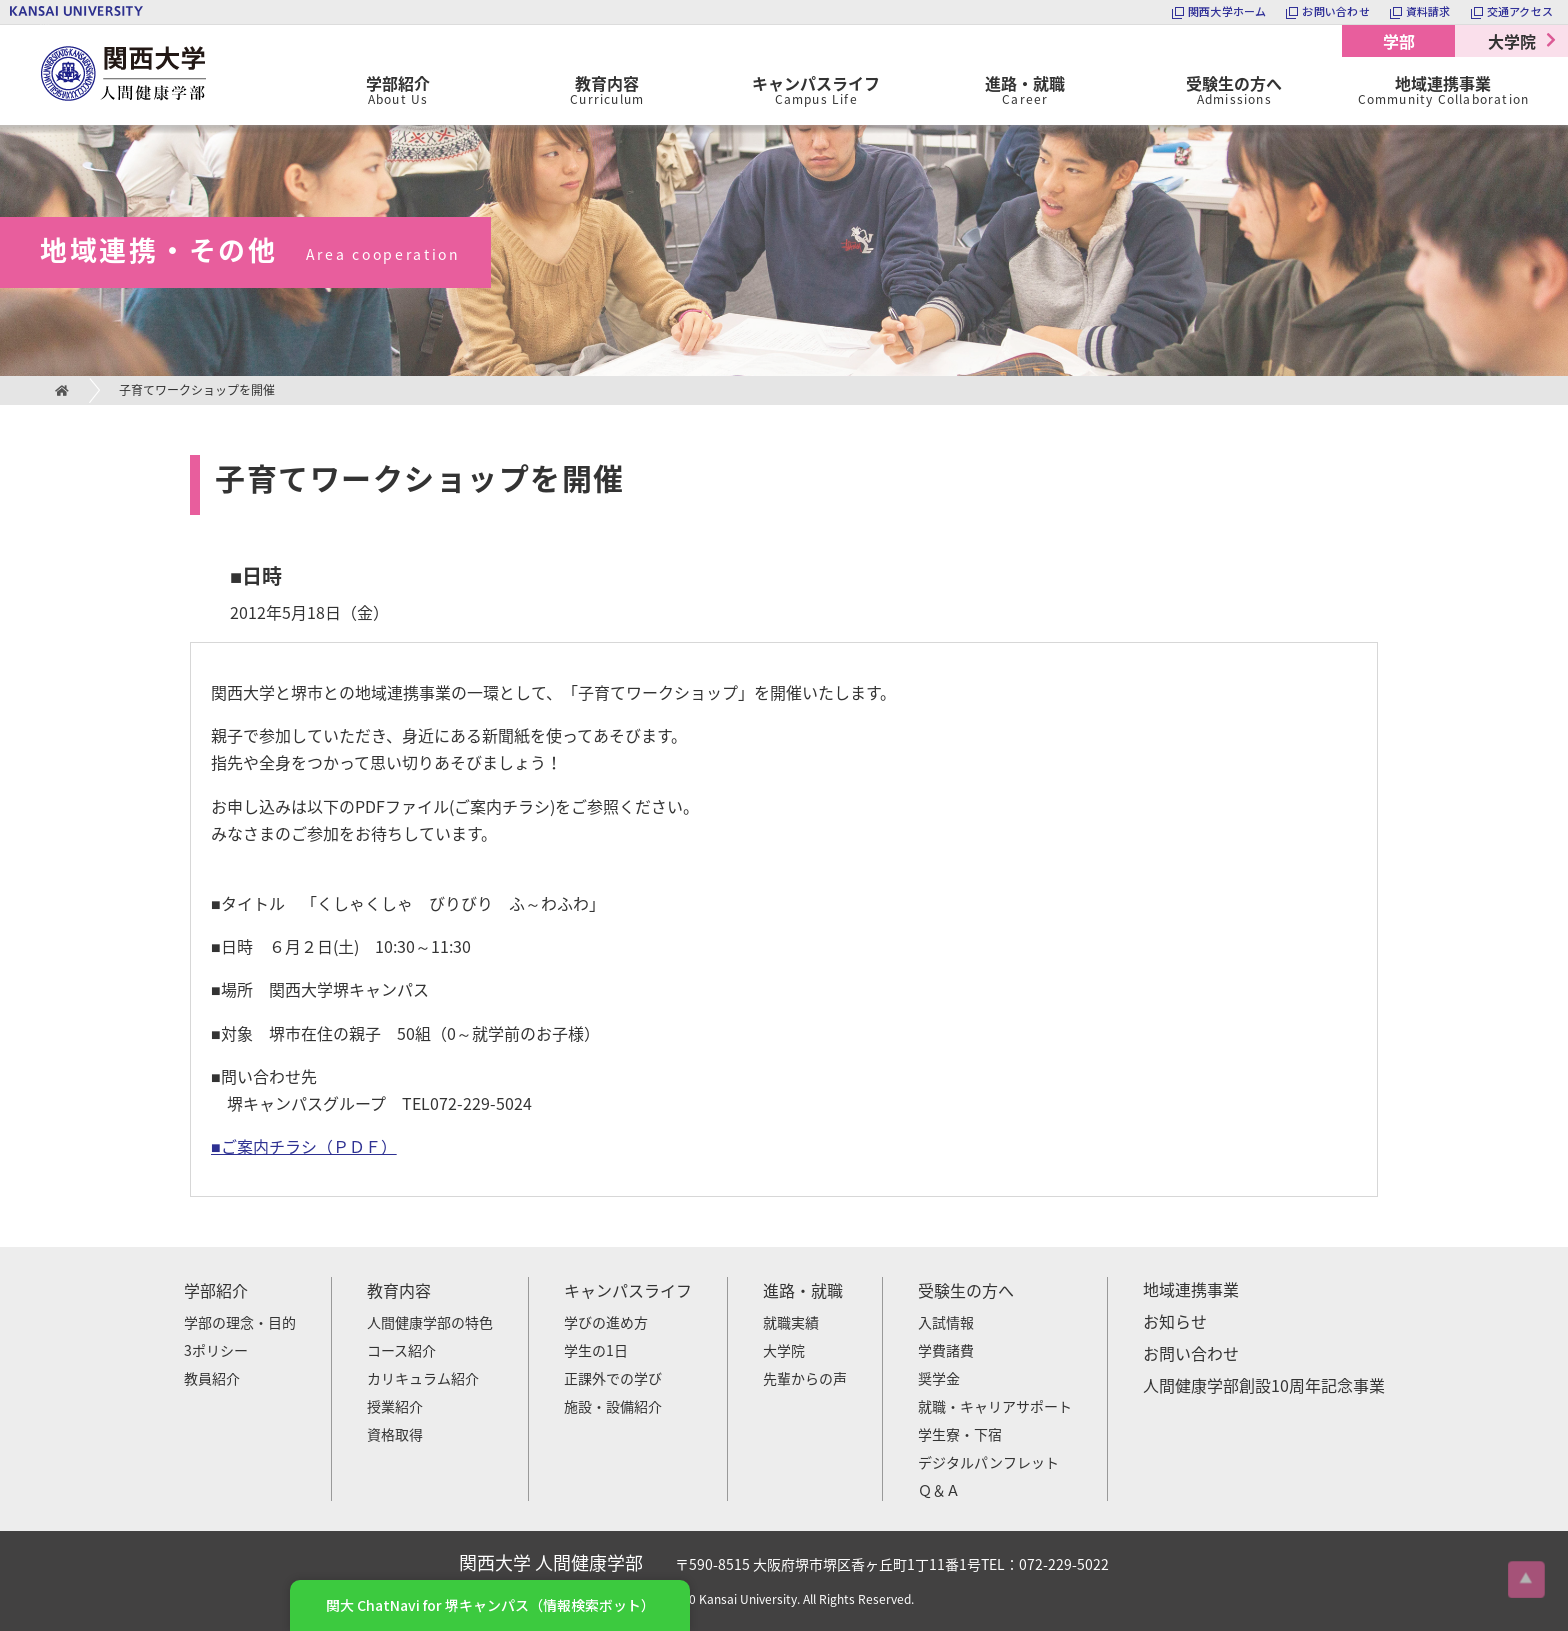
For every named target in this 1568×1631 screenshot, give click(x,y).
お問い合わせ (1191, 1353)
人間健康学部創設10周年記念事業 (1264, 1385)
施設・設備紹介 (613, 1406)
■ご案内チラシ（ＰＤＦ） (304, 1146)
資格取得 (395, 1434)
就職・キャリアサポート (995, 1406)
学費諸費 (946, 1350)
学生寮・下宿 (960, 1434)
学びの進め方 (606, 1322)
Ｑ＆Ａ (939, 1490)
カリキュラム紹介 (423, 1378)
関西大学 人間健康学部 (45, 25)
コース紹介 (401, 1350)
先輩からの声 (805, 1378)
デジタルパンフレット (988, 1462)
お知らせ (1175, 1321)
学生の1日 (596, 1350)
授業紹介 (395, 1406)
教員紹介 (212, 1378)
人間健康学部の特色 (430, 1322)
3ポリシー (216, 1350)
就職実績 (791, 1322)
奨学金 (939, 1378)
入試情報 (946, 1322)
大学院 (1512, 41)
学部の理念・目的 (240, 1322)
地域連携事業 (1191, 1289)
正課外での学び (613, 1378)
